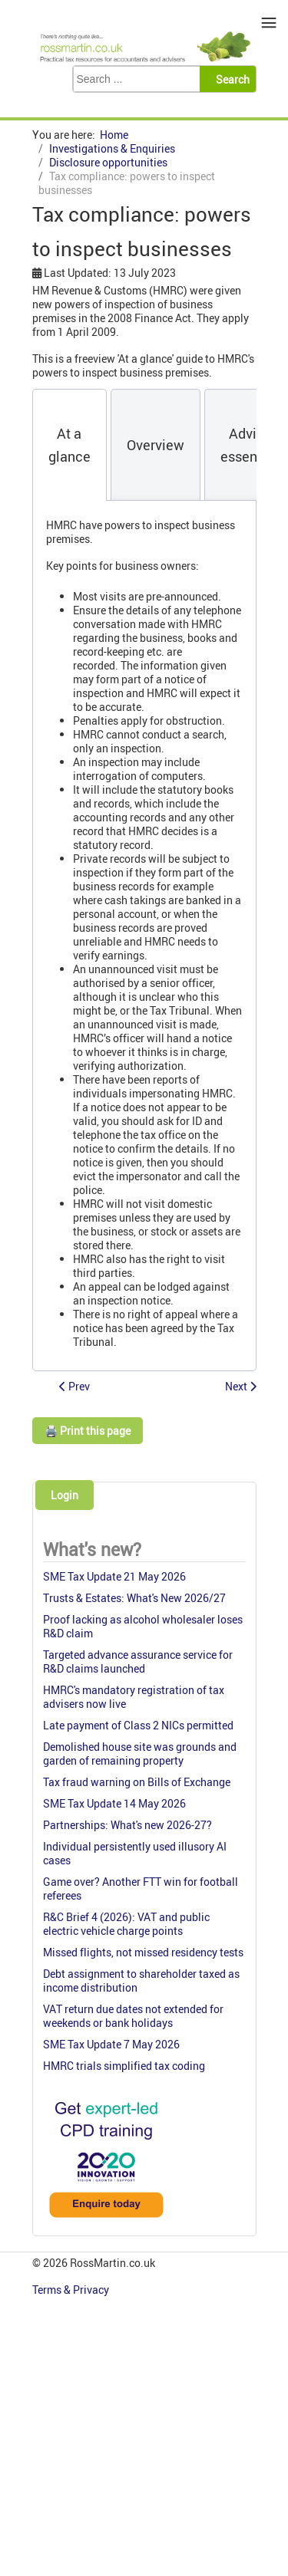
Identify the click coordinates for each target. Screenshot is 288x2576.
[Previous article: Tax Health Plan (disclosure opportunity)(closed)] (74, 1386)
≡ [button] (269, 22)
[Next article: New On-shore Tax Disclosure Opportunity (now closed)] (241, 1386)
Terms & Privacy (71, 2289)
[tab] (69, 445)
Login (64, 1495)
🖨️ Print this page (88, 1430)
